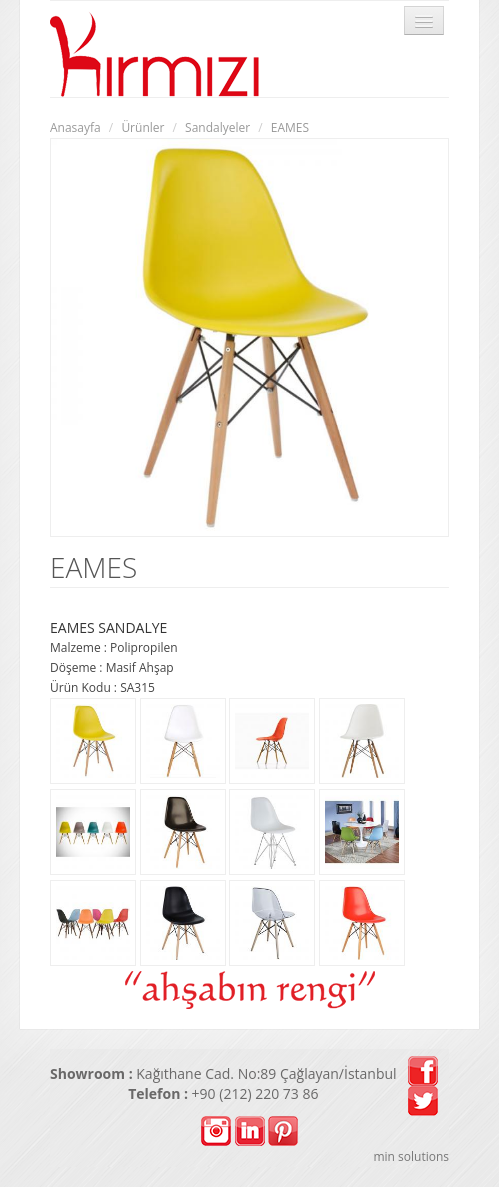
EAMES (290, 127)
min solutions (411, 1156)
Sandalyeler (217, 127)
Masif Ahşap (140, 667)
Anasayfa (75, 127)
